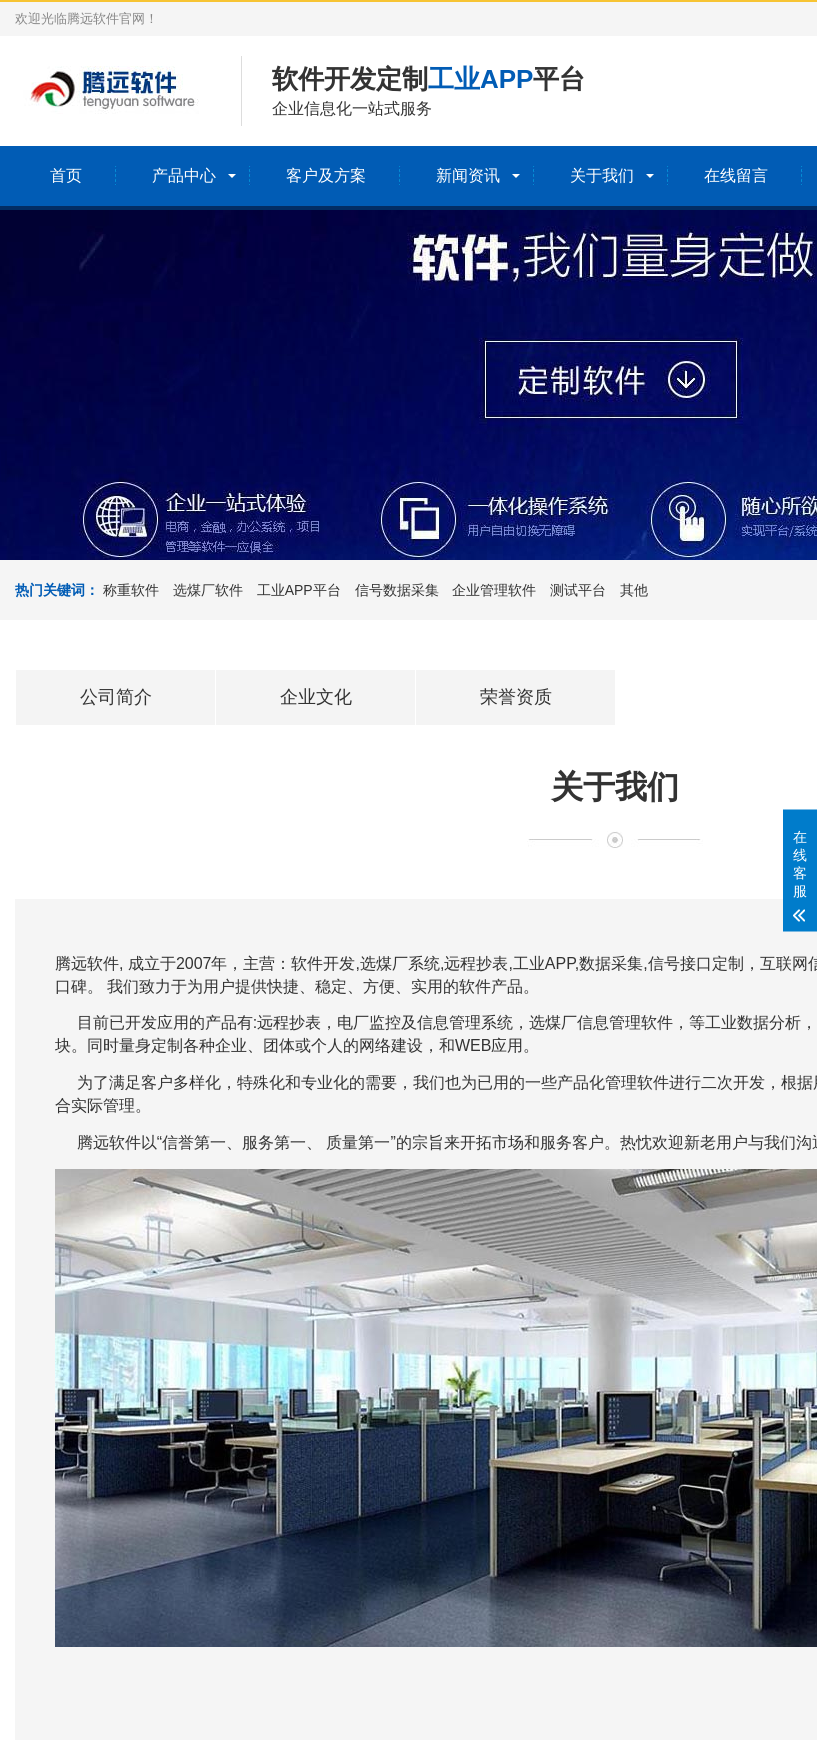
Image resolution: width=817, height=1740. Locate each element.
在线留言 (736, 175)
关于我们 (602, 175)
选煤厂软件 (208, 590)
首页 (66, 175)
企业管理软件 (494, 590)
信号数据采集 (397, 590)
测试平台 (578, 590)
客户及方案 (326, 175)
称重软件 (131, 590)
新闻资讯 (468, 175)
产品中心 (184, 175)
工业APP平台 (299, 590)
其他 (634, 590)
